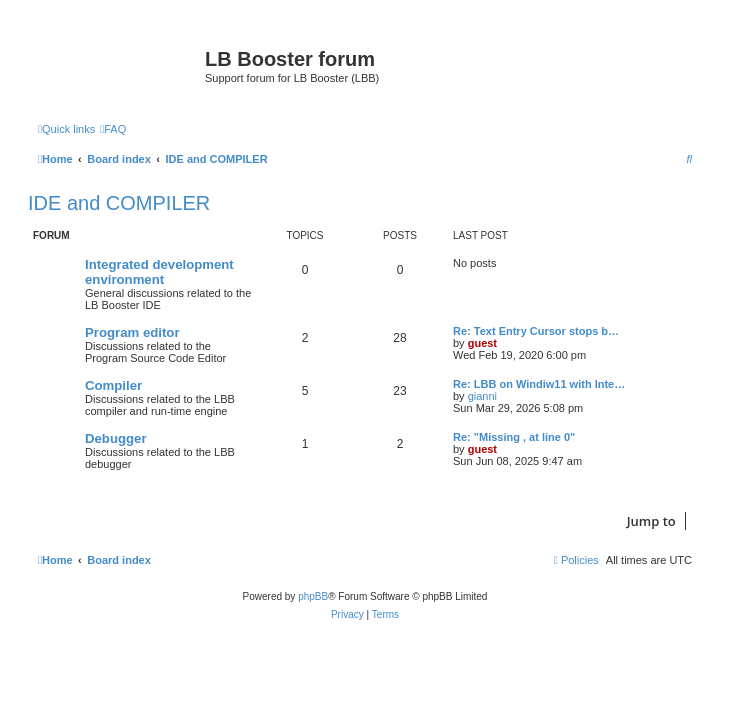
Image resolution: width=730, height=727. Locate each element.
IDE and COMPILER (119, 203)
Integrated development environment (159, 272)
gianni (482, 396)
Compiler (113, 385)
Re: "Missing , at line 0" (514, 437)
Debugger (116, 438)
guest (482, 343)
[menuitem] (113, 129)
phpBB (313, 596)
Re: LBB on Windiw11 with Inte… (539, 384)
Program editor (132, 332)
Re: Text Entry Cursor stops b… (536, 331)
